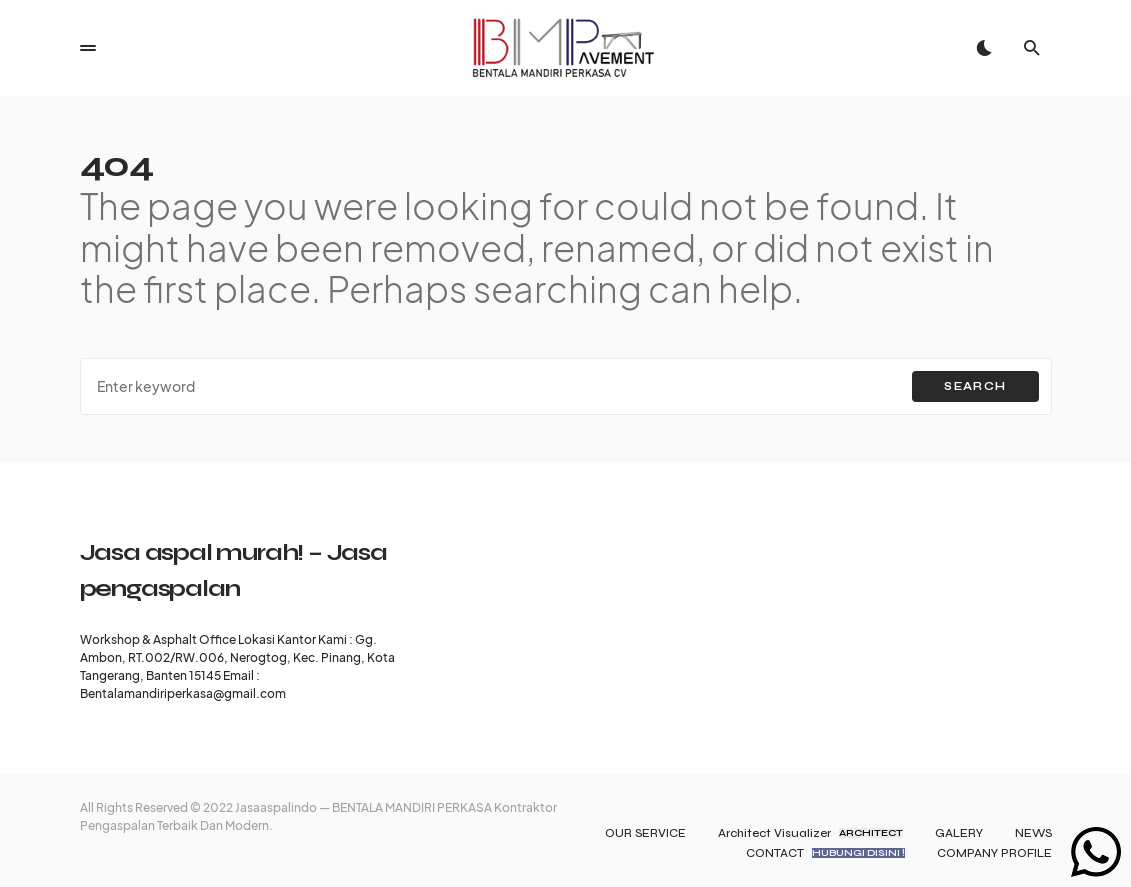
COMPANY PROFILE (994, 853)
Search (975, 386)
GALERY (959, 833)
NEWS (1033, 833)
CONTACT (825, 853)
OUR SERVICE (645, 833)
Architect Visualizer (810, 833)
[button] (88, 48)
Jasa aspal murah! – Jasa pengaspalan (233, 570)
